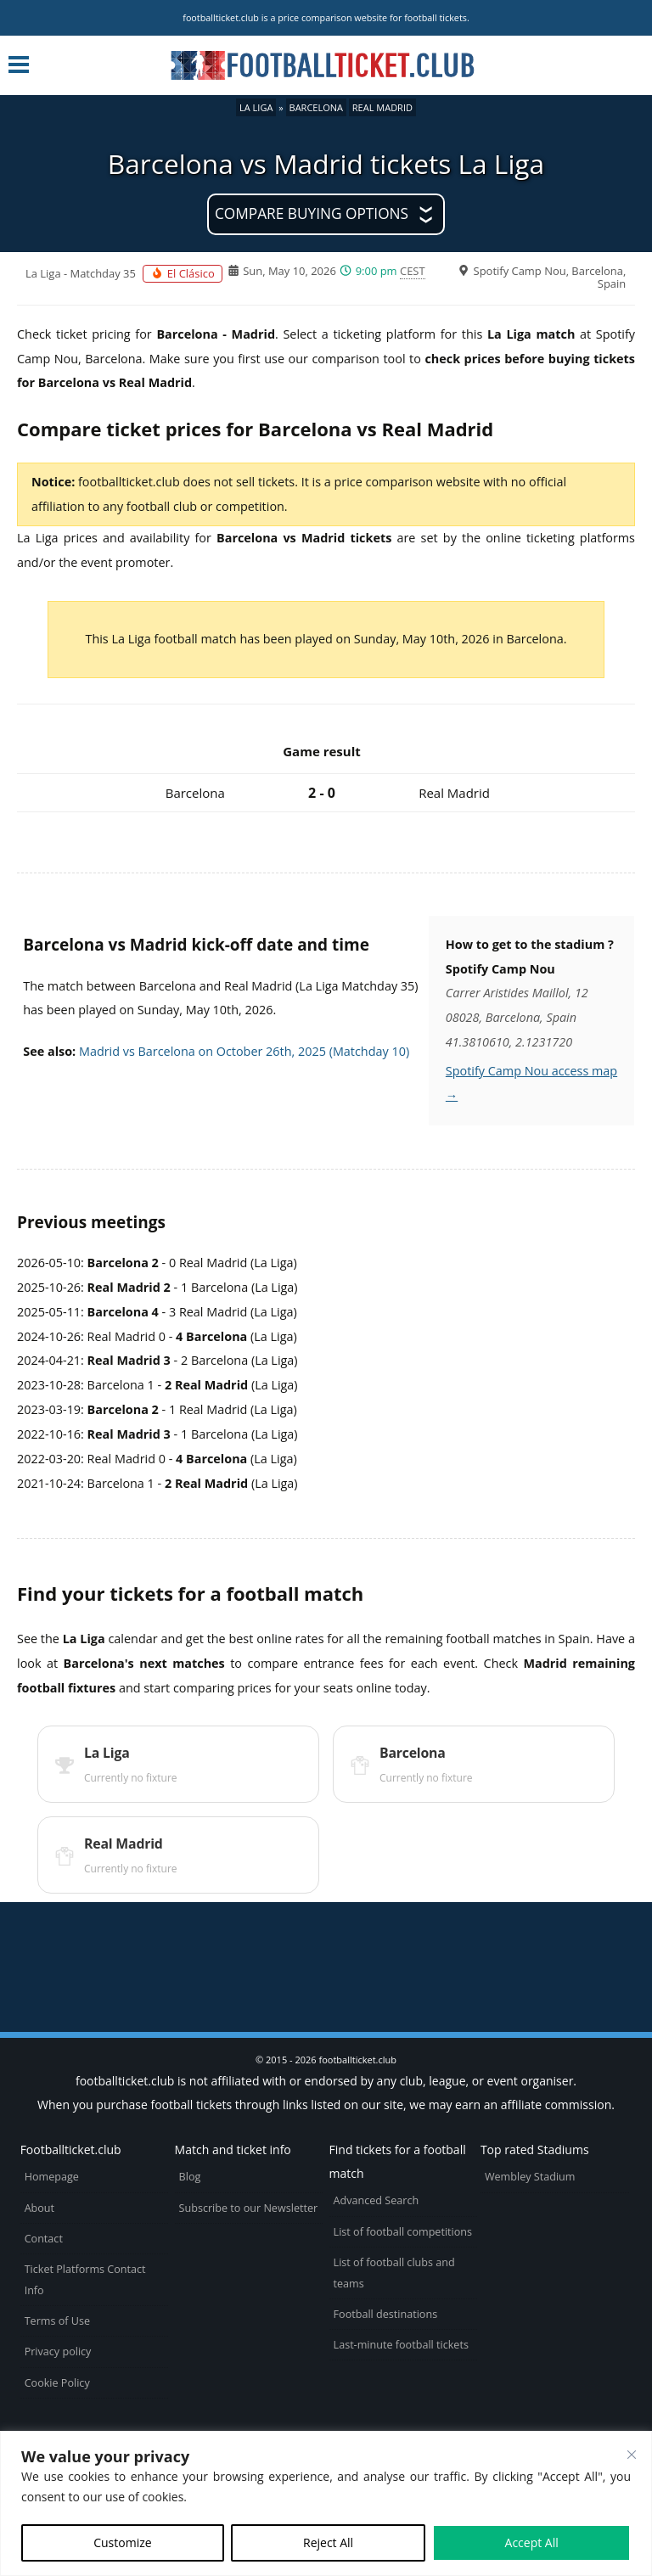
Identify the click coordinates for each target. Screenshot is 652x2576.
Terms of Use (57, 2321)
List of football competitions (403, 2232)
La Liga (256, 107)
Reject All (328, 2542)
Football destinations (386, 2314)
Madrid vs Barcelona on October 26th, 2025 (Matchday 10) (244, 1051)
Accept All (532, 2542)
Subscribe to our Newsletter (248, 2208)
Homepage (52, 2176)
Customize (122, 2542)
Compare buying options (311, 213)
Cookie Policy (57, 2383)
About (39, 2208)
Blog (190, 2176)
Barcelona (316, 107)
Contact (44, 2238)
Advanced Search (376, 2200)
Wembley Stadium (530, 2176)
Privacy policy (58, 2351)
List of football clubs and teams (394, 2273)
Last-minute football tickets (401, 2344)
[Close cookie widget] (631, 2454)
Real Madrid (382, 107)
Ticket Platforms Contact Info (85, 2280)
